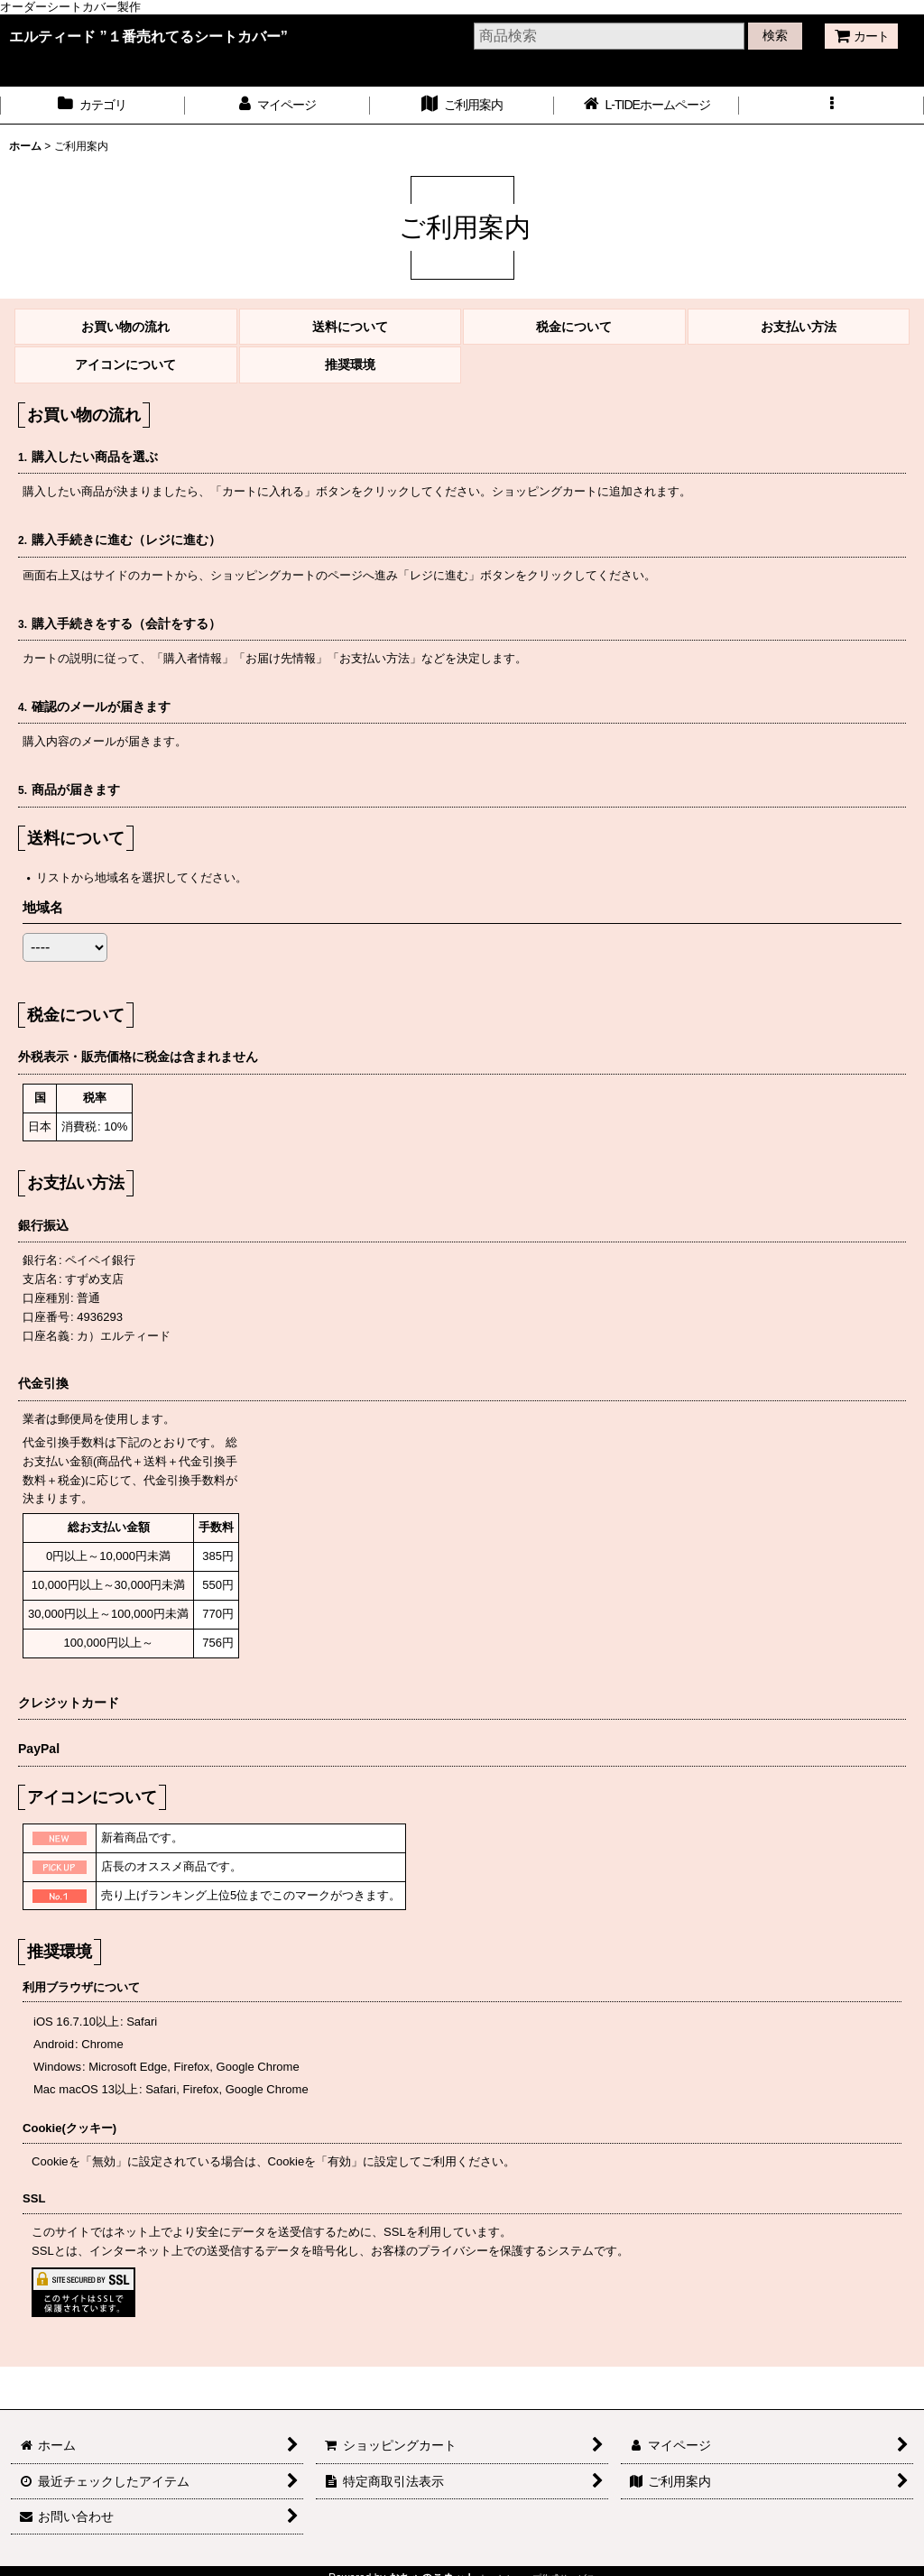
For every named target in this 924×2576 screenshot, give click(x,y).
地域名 (43, 907)
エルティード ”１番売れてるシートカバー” (148, 36)
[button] (831, 105)
